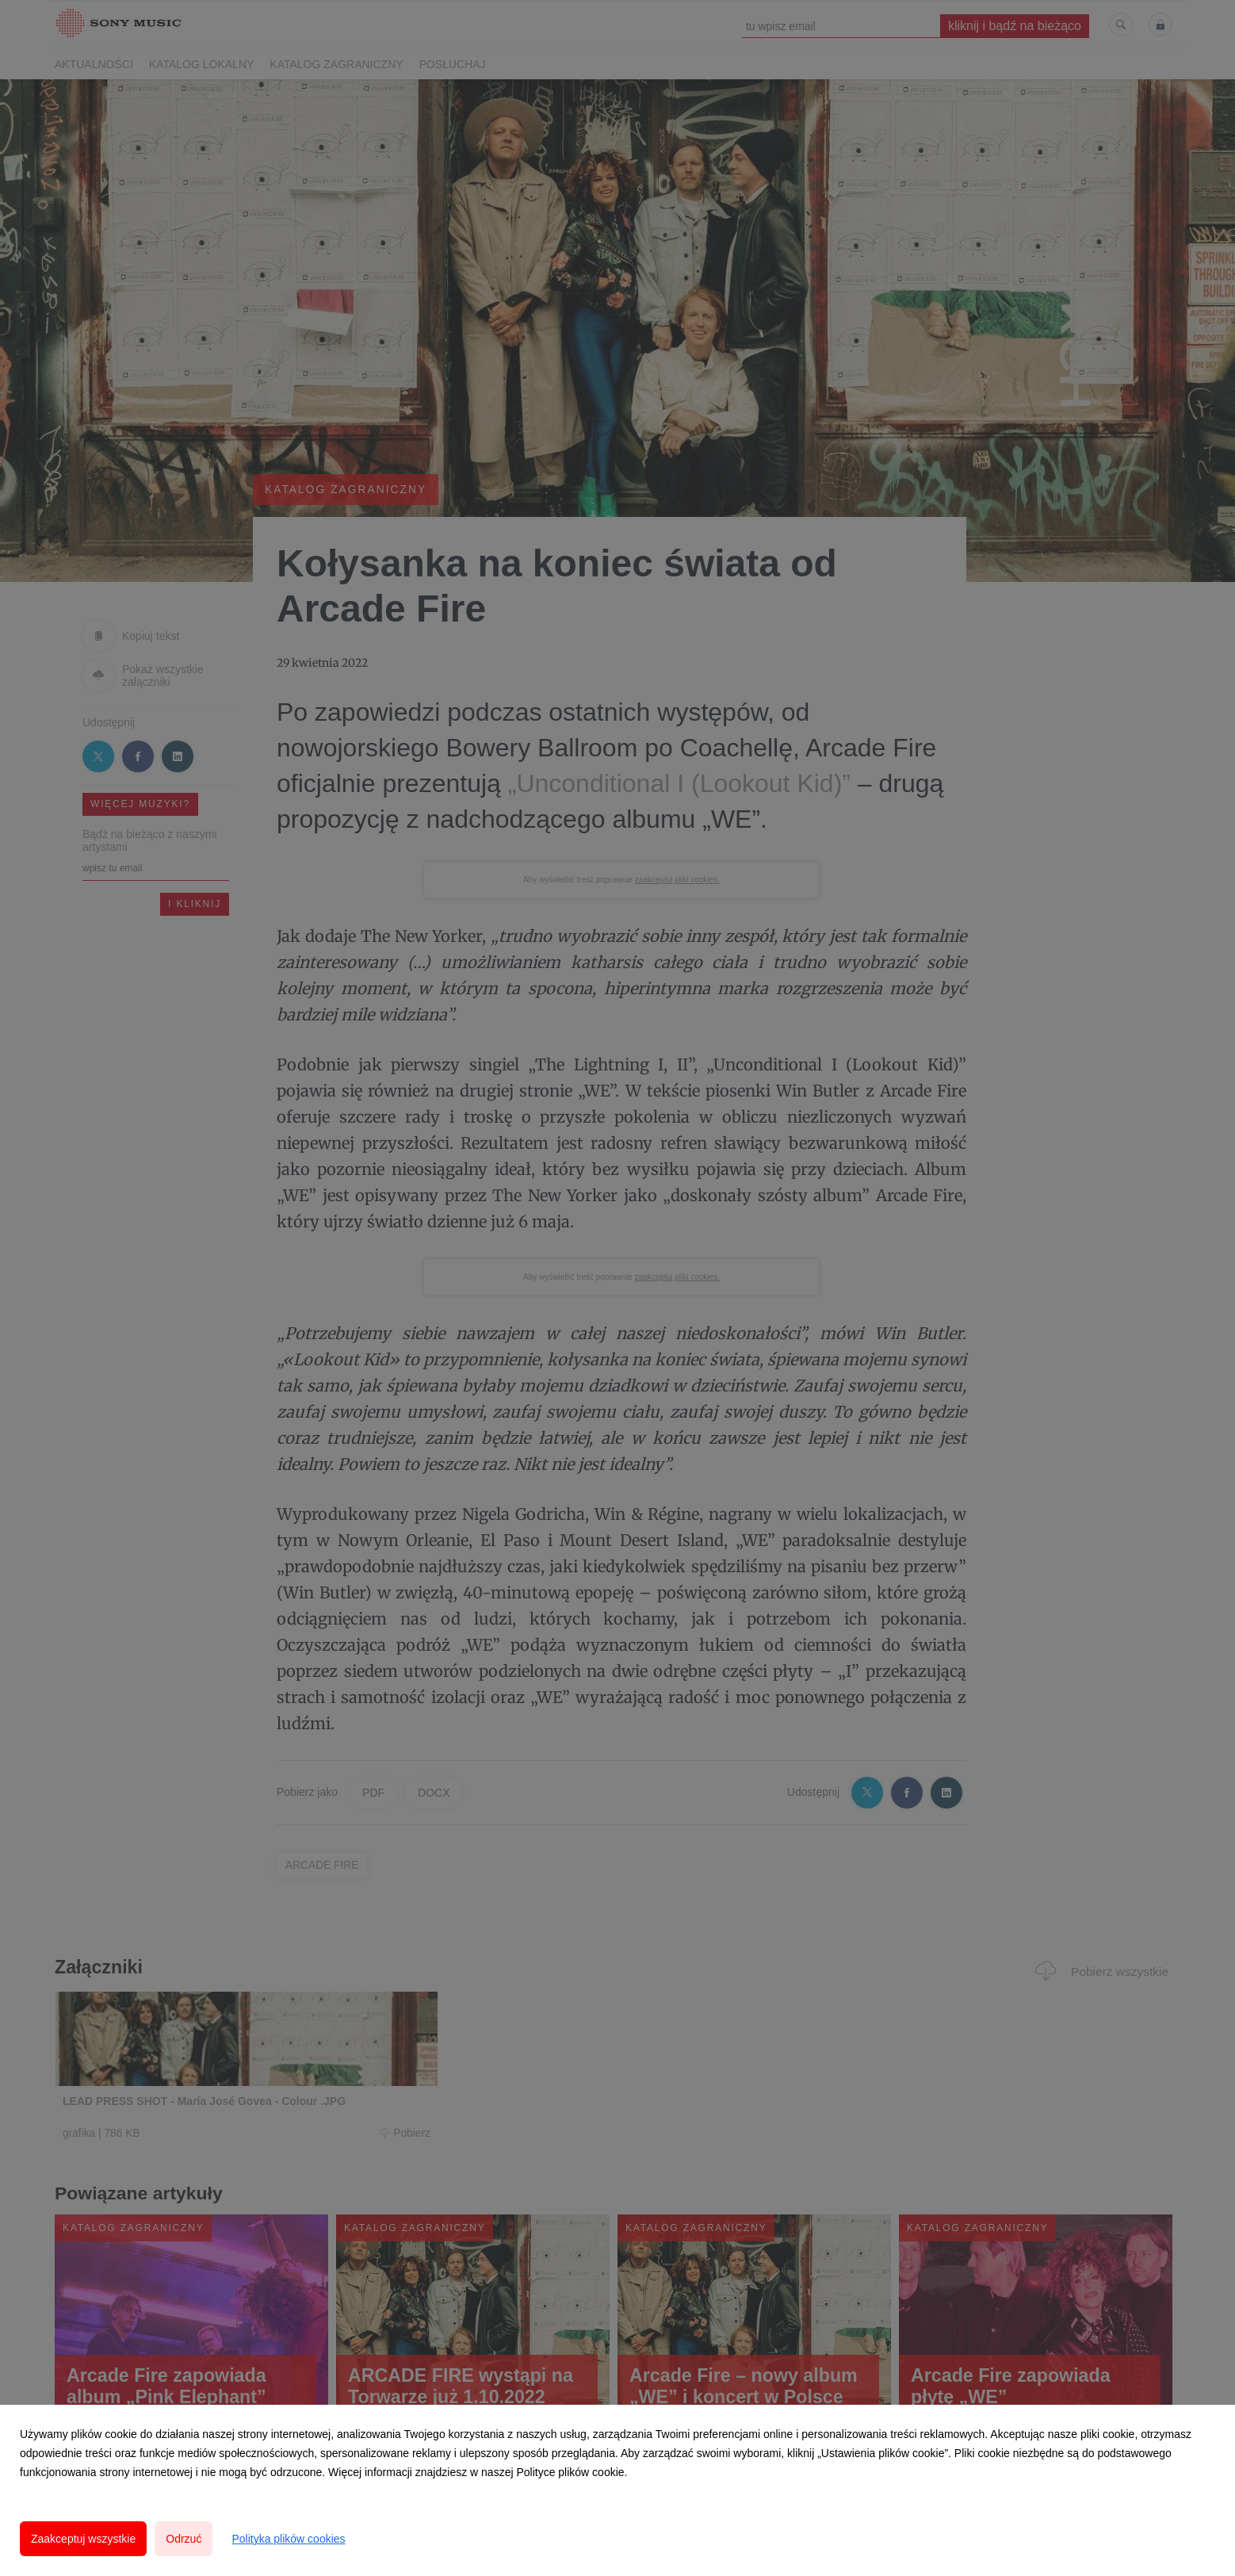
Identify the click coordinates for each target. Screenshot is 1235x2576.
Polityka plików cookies (288, 2538)
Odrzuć (183, 2538)
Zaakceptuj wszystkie (83, 2538)
